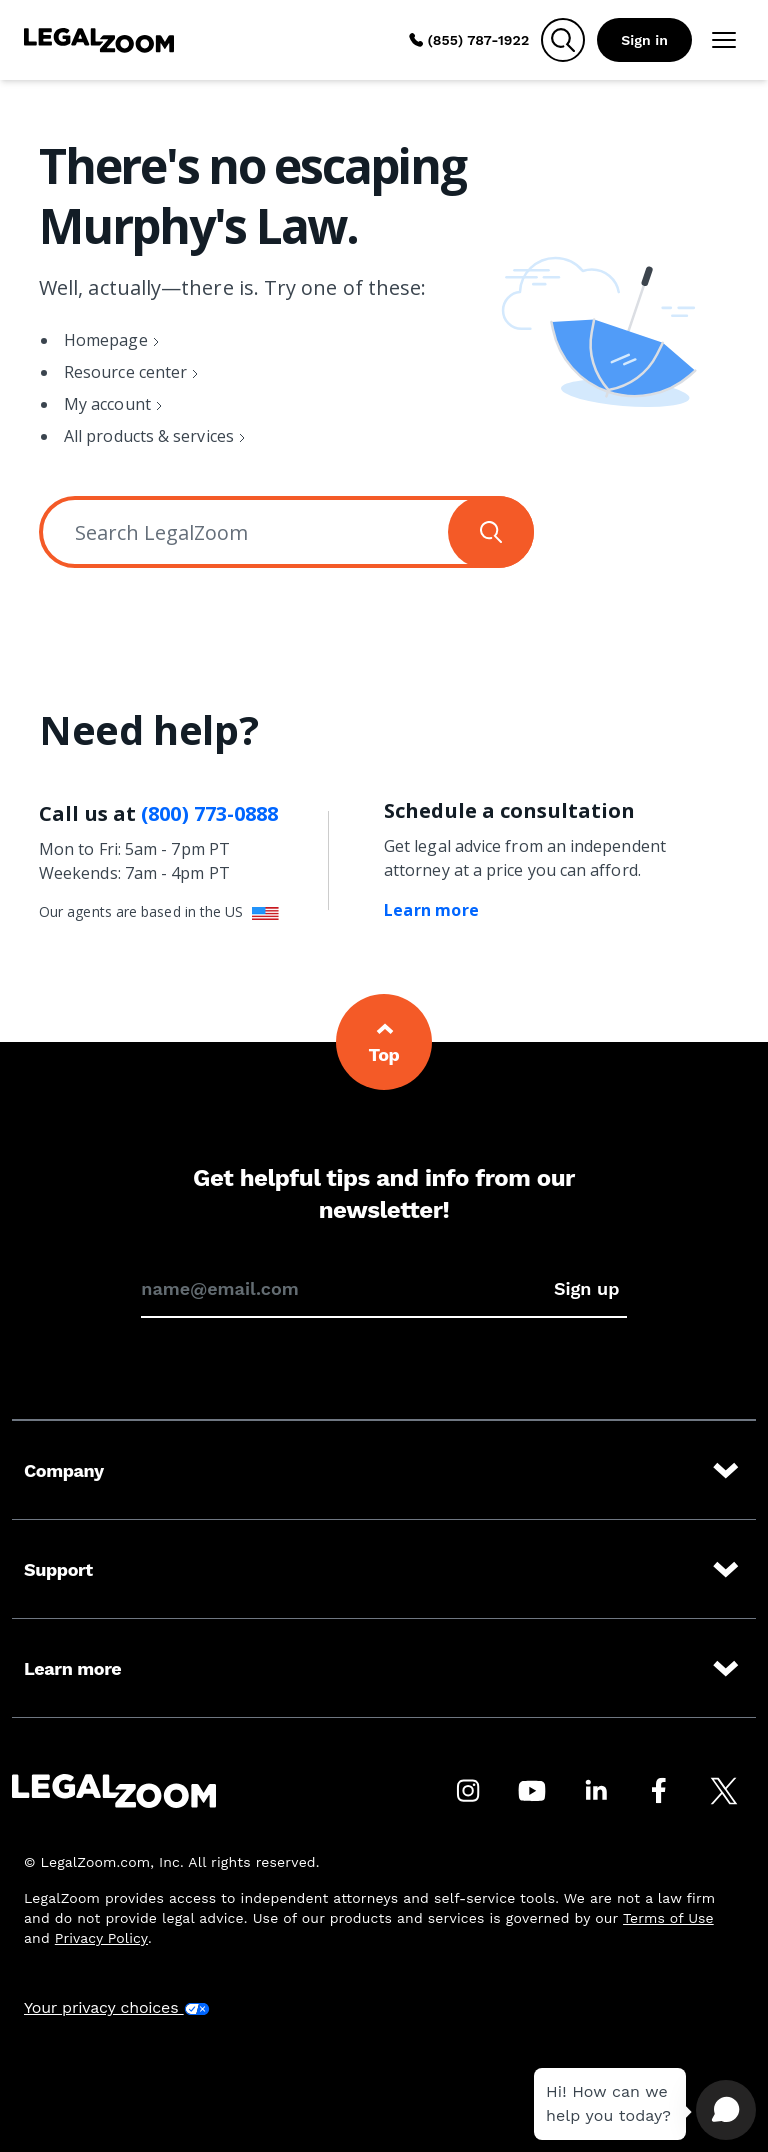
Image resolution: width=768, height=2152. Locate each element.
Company (384, 1471)
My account (107, 404)
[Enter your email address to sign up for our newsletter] (343, 1289)
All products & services (149, 436)
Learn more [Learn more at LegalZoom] (384, 1669)
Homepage (106, 340)
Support (384, 1570)
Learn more (431, 910)
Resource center (125, 372)
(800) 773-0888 (209, 813)
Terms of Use (668, 1918)
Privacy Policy (101, 1938)
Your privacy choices (117, 2007)
